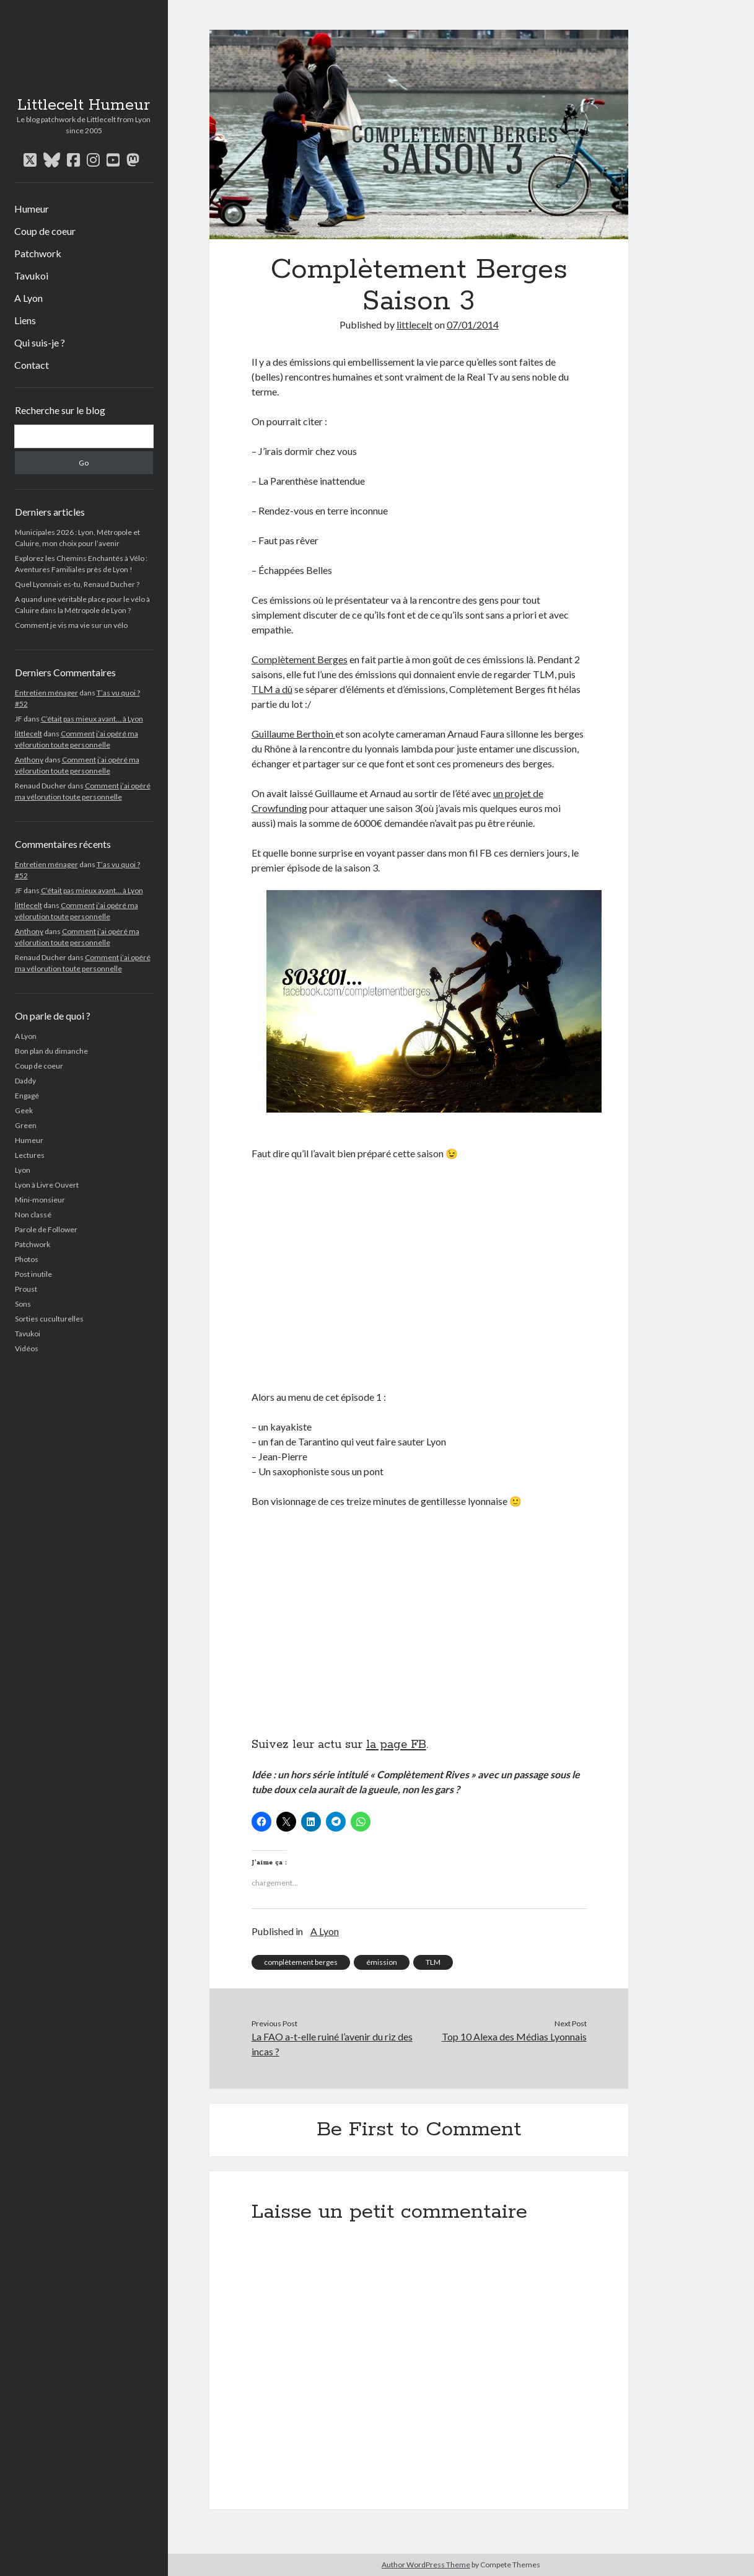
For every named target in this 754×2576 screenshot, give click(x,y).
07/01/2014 (473, 324)
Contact (31, 365)
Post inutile (33, 1274)
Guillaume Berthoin (293, 733)
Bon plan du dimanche (51, 1051)
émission (381, 1962)
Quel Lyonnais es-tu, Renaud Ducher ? (77, 584)
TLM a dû (272, 689)
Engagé (27, 1095)
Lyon (22, 1170)
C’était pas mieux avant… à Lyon (92, 718)
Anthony (29, 759)
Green (26, 1125)
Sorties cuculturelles (49, 1318)
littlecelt (28, 733)
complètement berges (301, 1962)
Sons (23, 1303)
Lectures (30, 1155)
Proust (26, 1289)
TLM (433, 1962)
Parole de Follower (46, 1229)
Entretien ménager (46, 692)
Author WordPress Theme (426, 2564)
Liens (25, 320)
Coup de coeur (45, 231)
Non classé (33, 1214)
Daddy (25, 1080)
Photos (26, 1259)
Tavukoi (31, 275)
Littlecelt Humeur (83, 105)
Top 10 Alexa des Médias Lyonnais (514, 2036)
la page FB (396, 1744)
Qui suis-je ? (39, 342)
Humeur (31, 208)
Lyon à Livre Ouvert (47, 1184)
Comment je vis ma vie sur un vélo (71, 625)
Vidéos (26, 1348)
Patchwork (37, 253)
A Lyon (28, 298)
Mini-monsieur (40, 1199)
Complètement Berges (300, 659)
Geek (24, 1110)
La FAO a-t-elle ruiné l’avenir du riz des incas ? (332, 2044)
